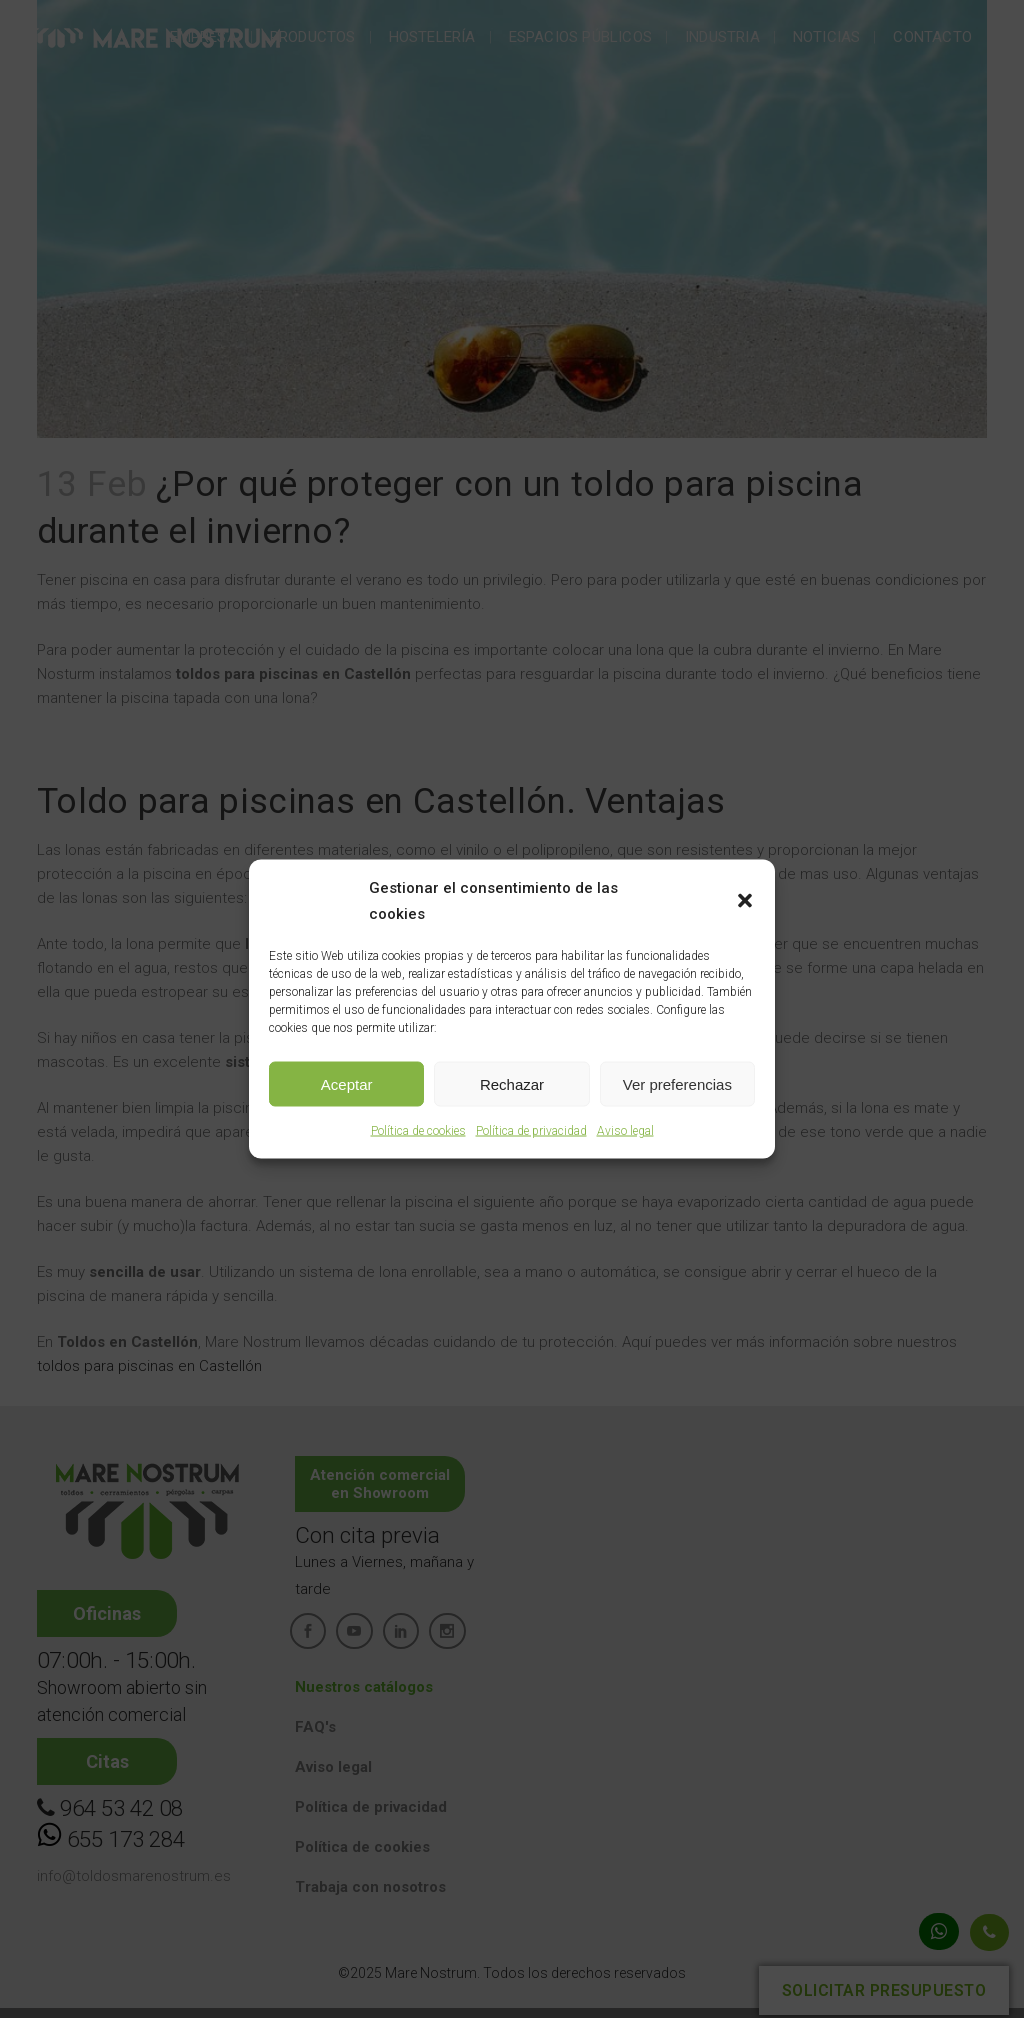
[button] (745, 901)
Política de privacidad (531, 1131)
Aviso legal (625, 1131)
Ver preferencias (677, 1083)
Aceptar (347, 1083)
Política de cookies (418, 1131)
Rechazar (512, 1083)
